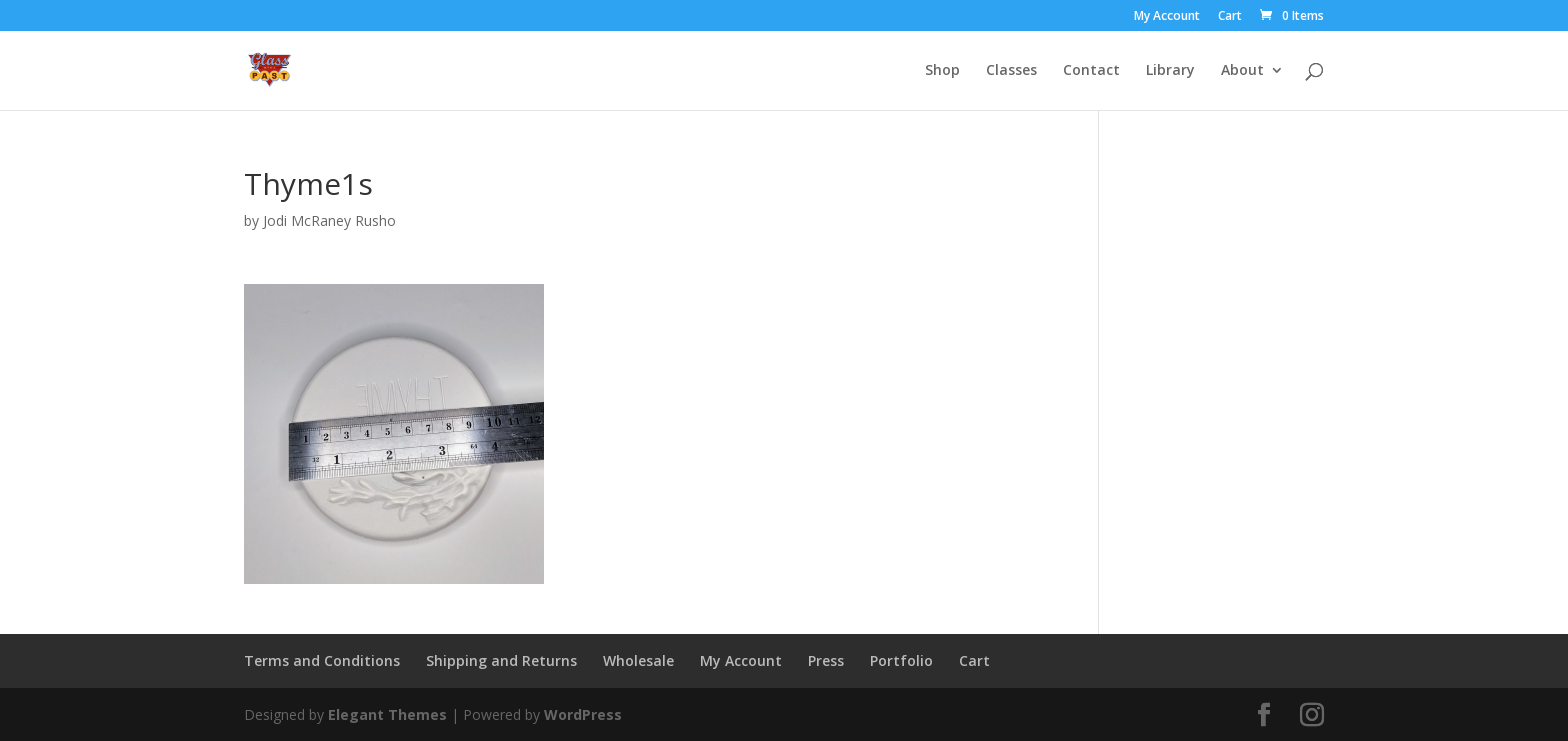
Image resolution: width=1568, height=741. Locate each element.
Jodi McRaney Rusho (329, 220)
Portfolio (901, 660)
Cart (1230, 17)
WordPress (583, 714)
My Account (1167, 17)
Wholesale (638, 660)
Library (1170, 71)
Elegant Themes (387, 714)
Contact (1091, 71)
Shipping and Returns (501, 660)
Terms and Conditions (322, 660)
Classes (1011, 71)
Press (826, 660)
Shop (942, 71)
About (1242, 71)
